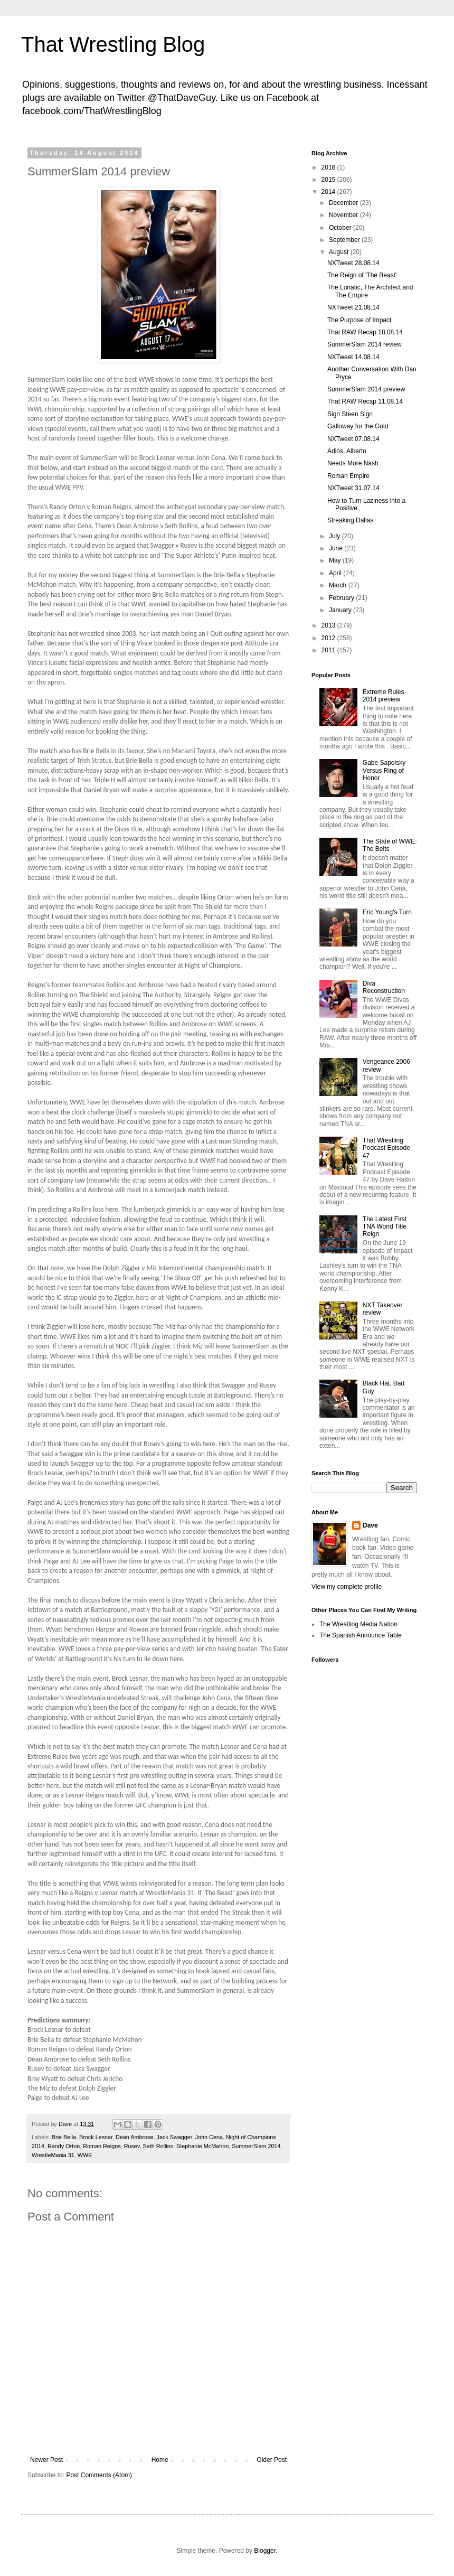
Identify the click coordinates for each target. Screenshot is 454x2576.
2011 (329, 650)
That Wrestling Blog (113, 44)
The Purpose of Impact (359, 320)
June (336, 548)
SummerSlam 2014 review (364, 344)
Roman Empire (348, 476)
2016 (329, 167)
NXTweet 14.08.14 (353, 357)
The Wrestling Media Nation (358, 1624)
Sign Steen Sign (350, 414)
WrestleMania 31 (53, 2155)
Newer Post (46, 2459)
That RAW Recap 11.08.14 (365, 401)
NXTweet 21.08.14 (353, 307)
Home (160, 2459)
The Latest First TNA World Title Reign (384, 1226)
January (341, 610)
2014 (329, 191)
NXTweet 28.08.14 (353, 263)
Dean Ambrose (134, 2137)
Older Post (272, 2459)
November (344, 215)
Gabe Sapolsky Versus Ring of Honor (384, 770)
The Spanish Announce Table (360, 1635)
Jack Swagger (174, 2137)
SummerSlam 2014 (256, 2146)
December (344, 203)
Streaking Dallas (350, 520)
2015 (329, 179)
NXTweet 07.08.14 (353, 439)
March (338, 585)
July (335, 536)
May (336, 560)
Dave (370, 1525)
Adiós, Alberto (346, 451)
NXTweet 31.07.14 (353, 488)
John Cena (209, 2137)
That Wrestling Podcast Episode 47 (386, 1148)
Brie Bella (64, 2137)
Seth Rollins (158, 2146)
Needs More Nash (353, 463)
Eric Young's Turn (387, 912)
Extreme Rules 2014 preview (383, 695)
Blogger (265, 2550)
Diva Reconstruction (384, 987)
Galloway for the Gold (357, 426)
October (341, 227)
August (340, 252)
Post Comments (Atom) (99, 2475)
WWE (85, 2155)
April (336, 573)
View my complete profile (346, 1586)
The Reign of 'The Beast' (361, 275)
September (345, 239)
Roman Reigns (101, 2146)
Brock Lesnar (95, 2137)
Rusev (132, 2146)
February (342, 598)
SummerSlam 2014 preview (366, 389)
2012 (329, 638)
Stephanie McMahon (202, 2146)
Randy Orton (64, 2146)
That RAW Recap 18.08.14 (365, 332)
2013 (329, 625)
